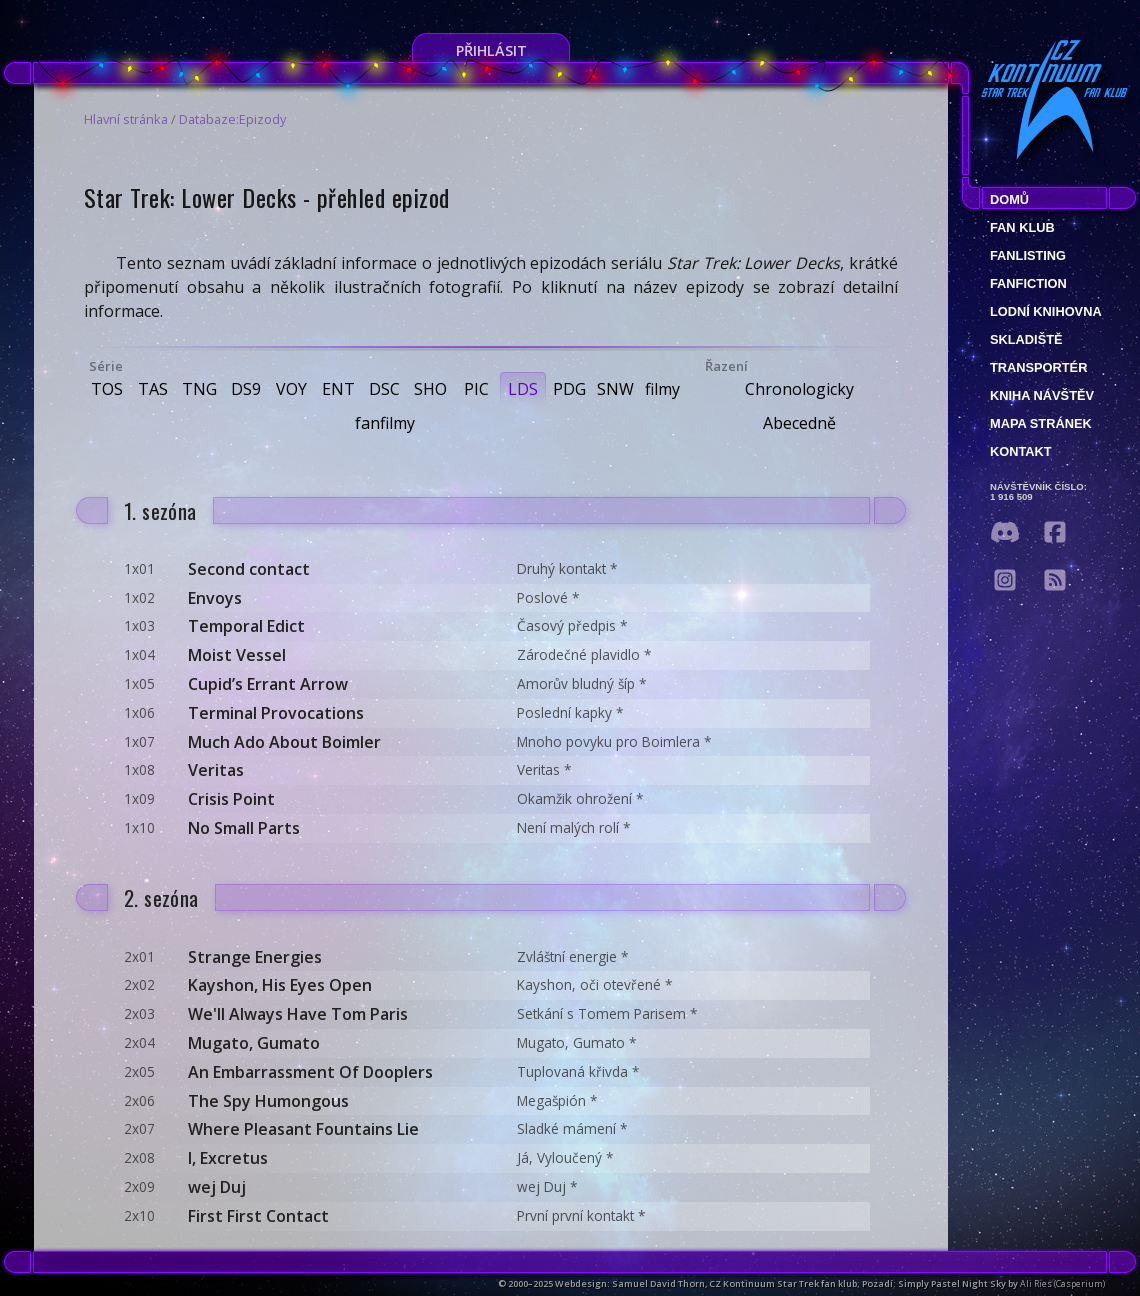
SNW (615, 389)
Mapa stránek (1041, 423)
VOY (291, 389)
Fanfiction (1028, 283)
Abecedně (799, 423)
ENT (338, 389)
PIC (476, 389)
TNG (199, 389)
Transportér (1038, 367)
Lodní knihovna (1046, 311)
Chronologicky (799, 389)
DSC (384, 389)
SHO (430, 389)
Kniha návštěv (1042, 395)
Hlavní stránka (126, 119)
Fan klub (1022, 227)
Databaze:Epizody (232, 119)
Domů (1009, 199)
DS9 (246, 389)
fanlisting (1028, 255)
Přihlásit (491, 50)
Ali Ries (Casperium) (1062, 1283)
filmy (662, 389)
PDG (569, 389)
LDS (523, 389)
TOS (107, 389)
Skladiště (1026, 339)
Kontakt (1021, 451)
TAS (153, 389)
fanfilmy (385, 423)
